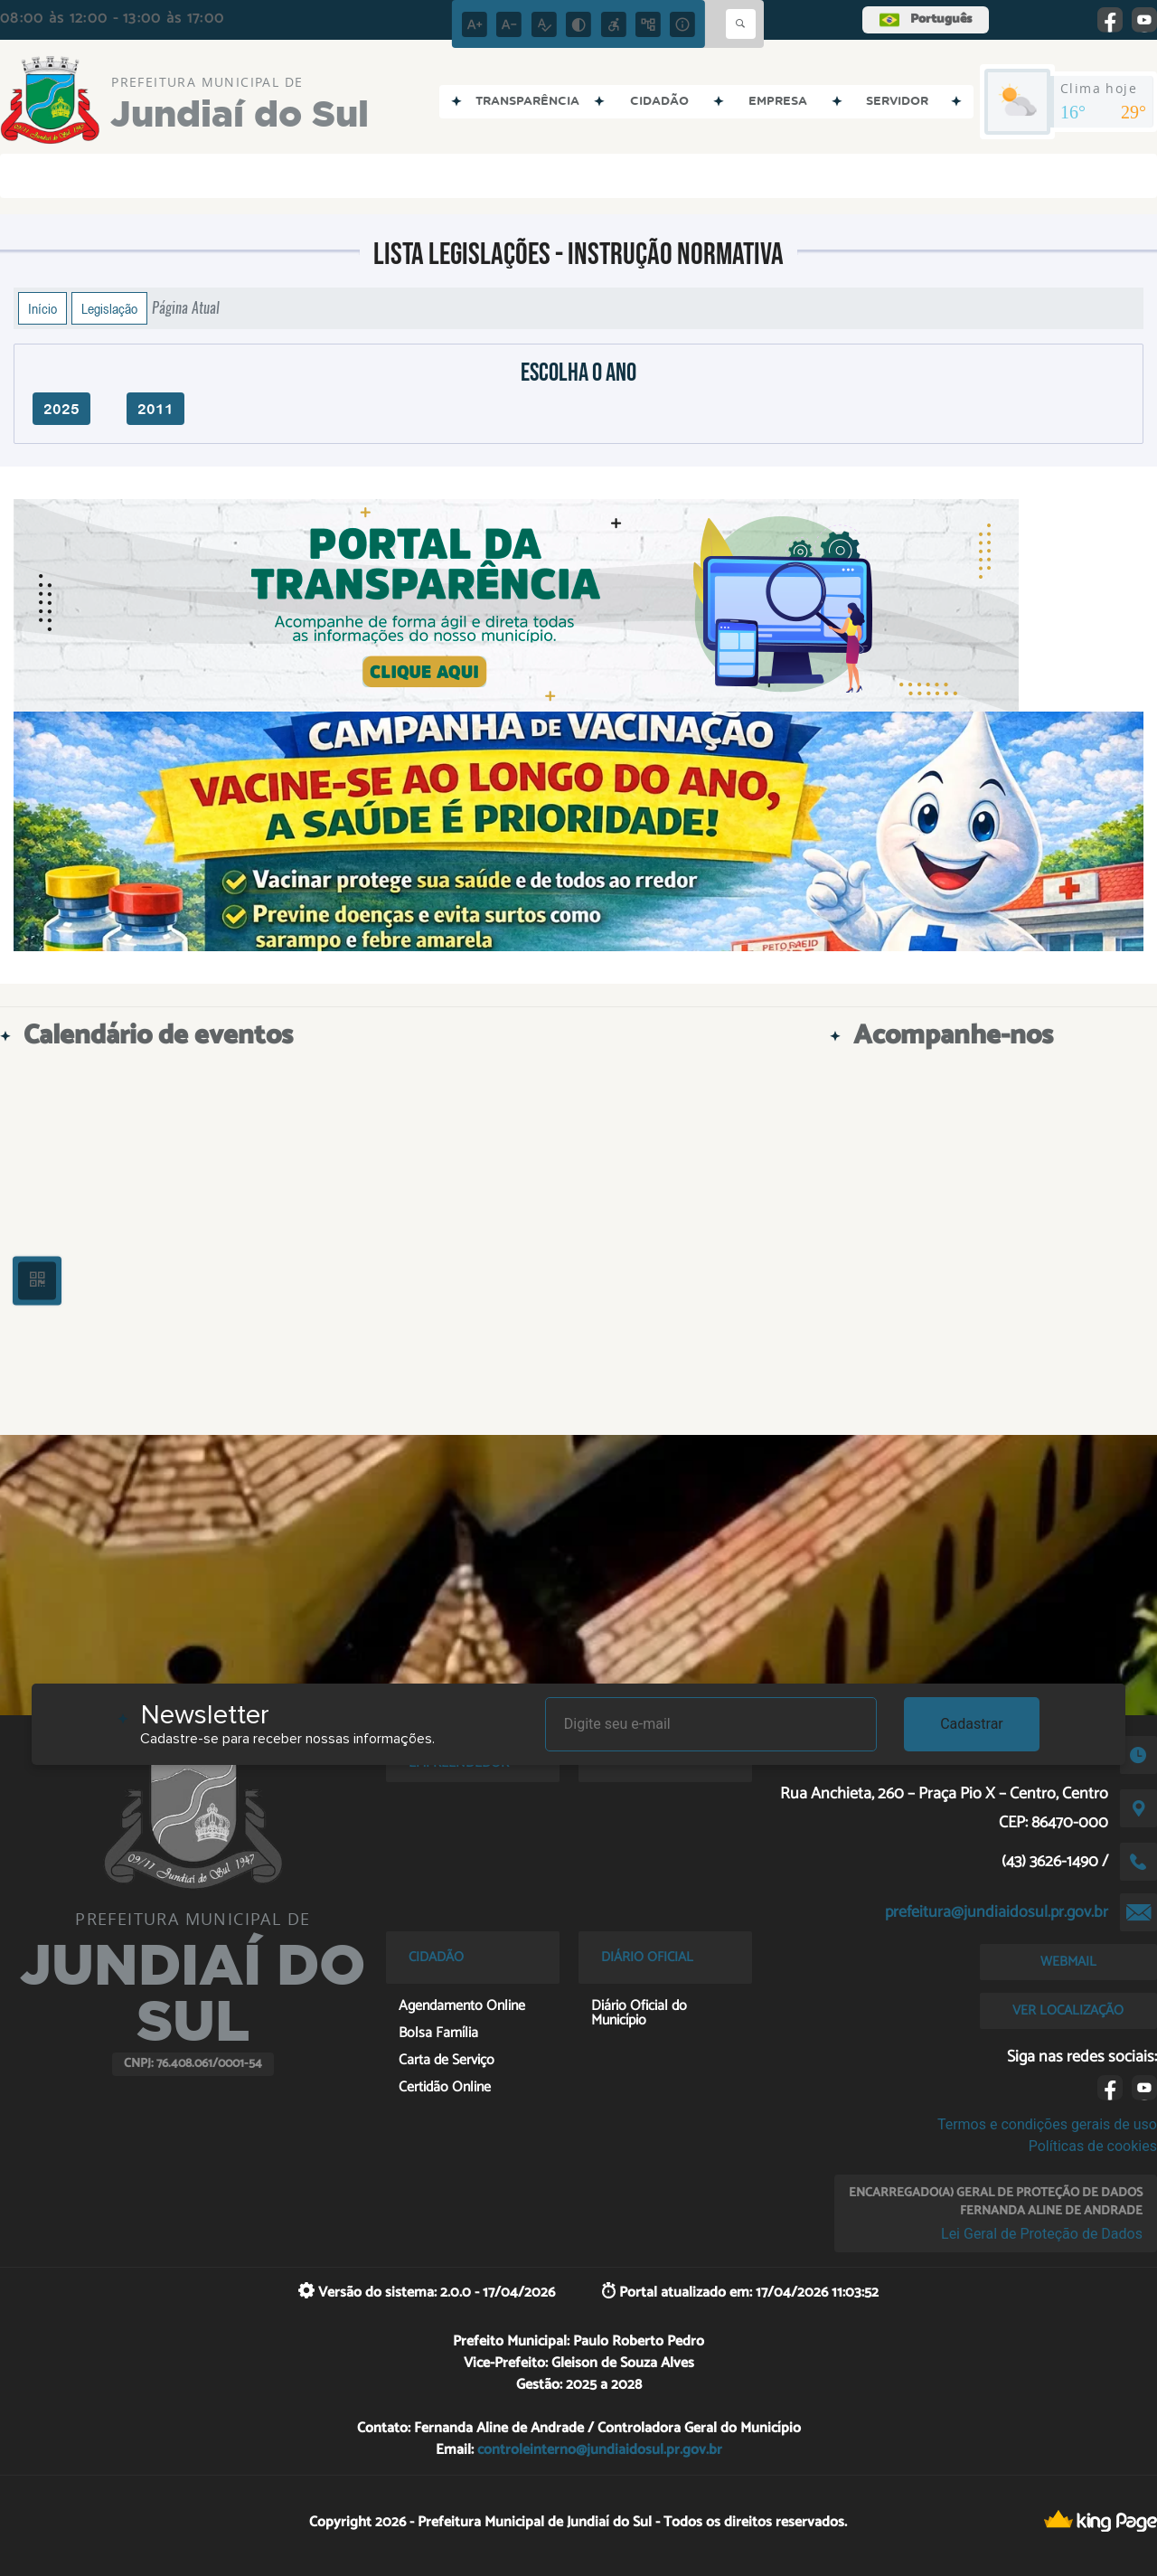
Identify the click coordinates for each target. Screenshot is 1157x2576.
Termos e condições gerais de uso (1047, 2124)
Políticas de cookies (1093, 2146)
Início (42, 308)
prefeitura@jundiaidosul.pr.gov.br (996, 1912)
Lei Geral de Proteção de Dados (1042, 2233)
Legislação (109, 308)
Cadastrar (971, 1723)
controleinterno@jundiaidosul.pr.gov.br (599, 2450)
